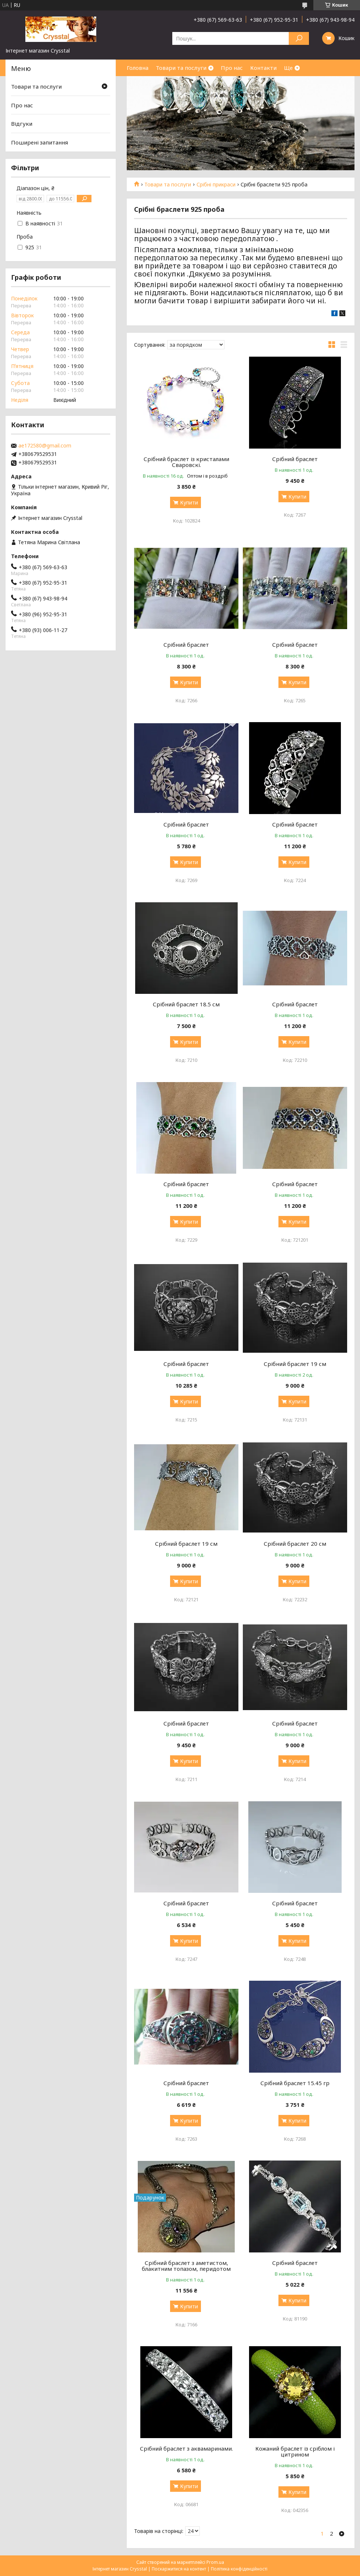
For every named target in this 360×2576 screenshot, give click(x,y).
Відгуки (21, 123)
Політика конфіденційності (239, 2569)
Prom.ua (215, 2562)
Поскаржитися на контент (179, 2569)
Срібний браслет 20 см (295, 1543)
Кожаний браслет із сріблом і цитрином (295, 2451)
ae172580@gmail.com (44, 445)
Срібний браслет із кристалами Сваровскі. (186, 462)
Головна (137, 67)
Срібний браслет (295, 459)
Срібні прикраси (216, 184)
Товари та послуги (181, 67)
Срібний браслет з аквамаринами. (186, 2448)
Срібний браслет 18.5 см (186, 1004)
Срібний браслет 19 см (295, 1364)
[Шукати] (299, 38)
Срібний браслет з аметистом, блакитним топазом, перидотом (186, 2266)
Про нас (232, 67)
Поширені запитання (39, 142)
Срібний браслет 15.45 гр (295, 2083)
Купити (189, 502)
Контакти (263, 67)
